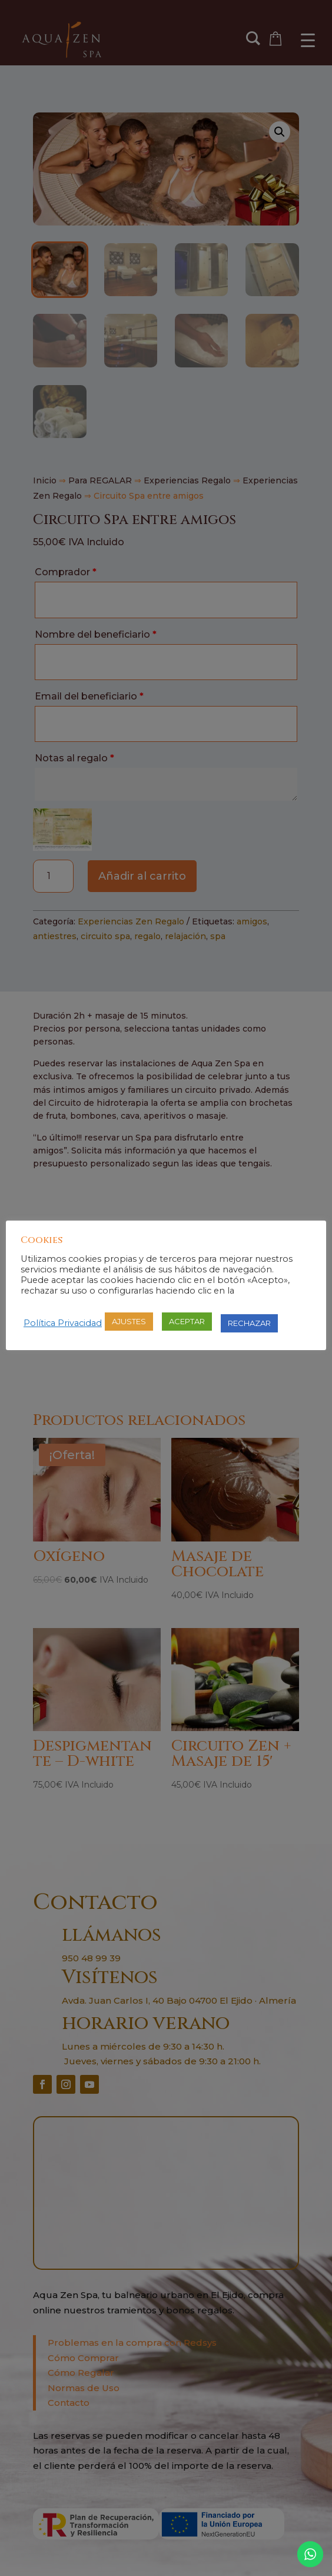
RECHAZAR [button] (249, 1323)
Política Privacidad (63, 1323)
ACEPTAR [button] (187, 1321)
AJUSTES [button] (129, 1321)
